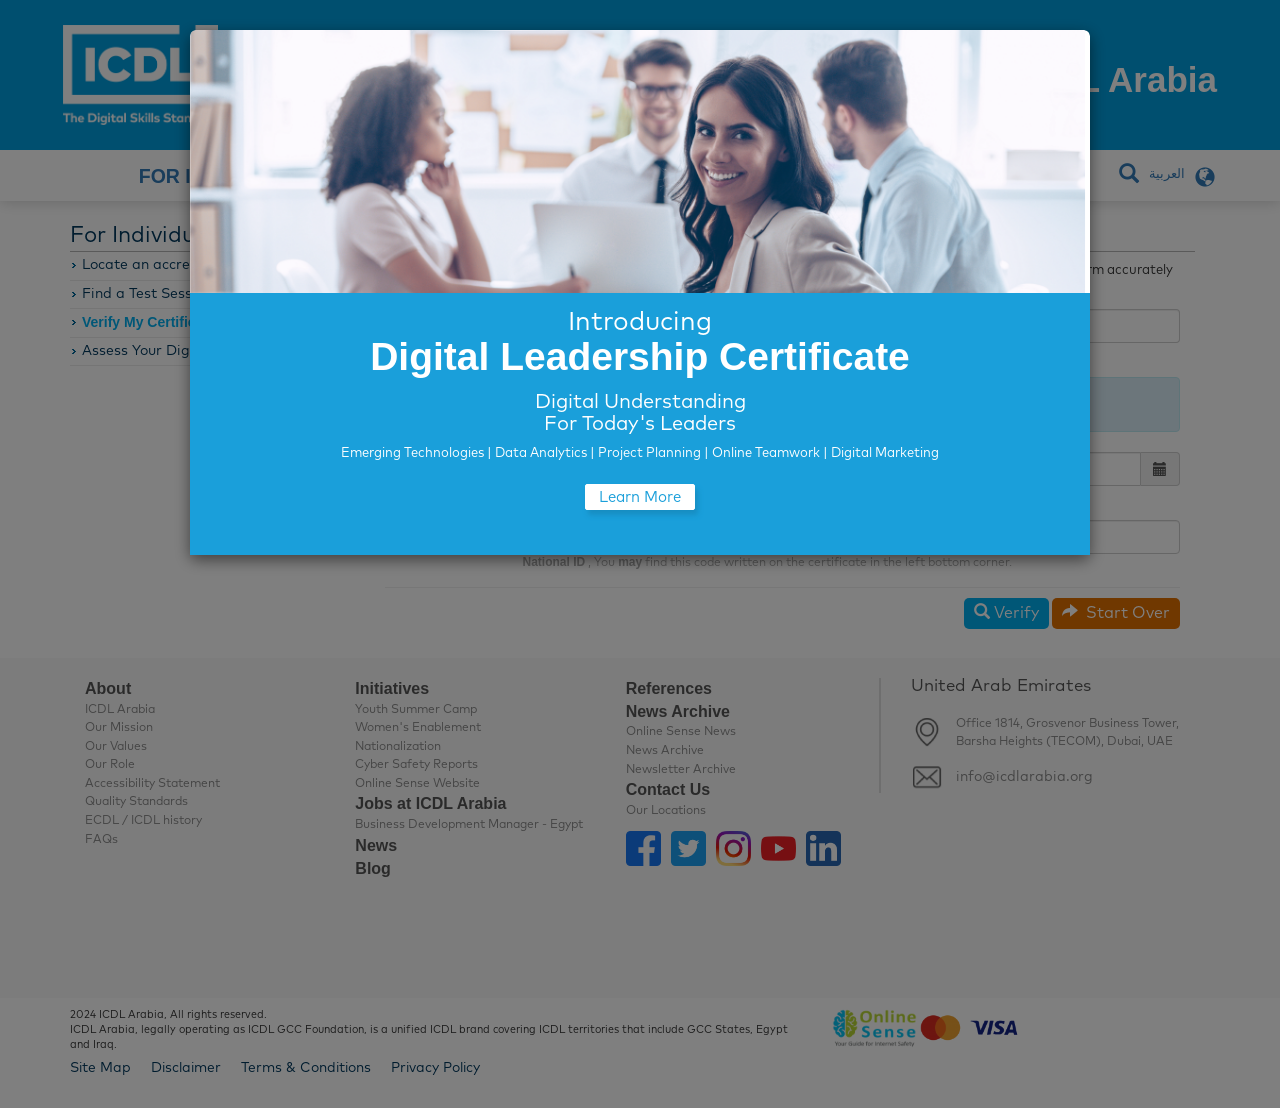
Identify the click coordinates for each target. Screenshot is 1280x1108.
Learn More (640, 497)
